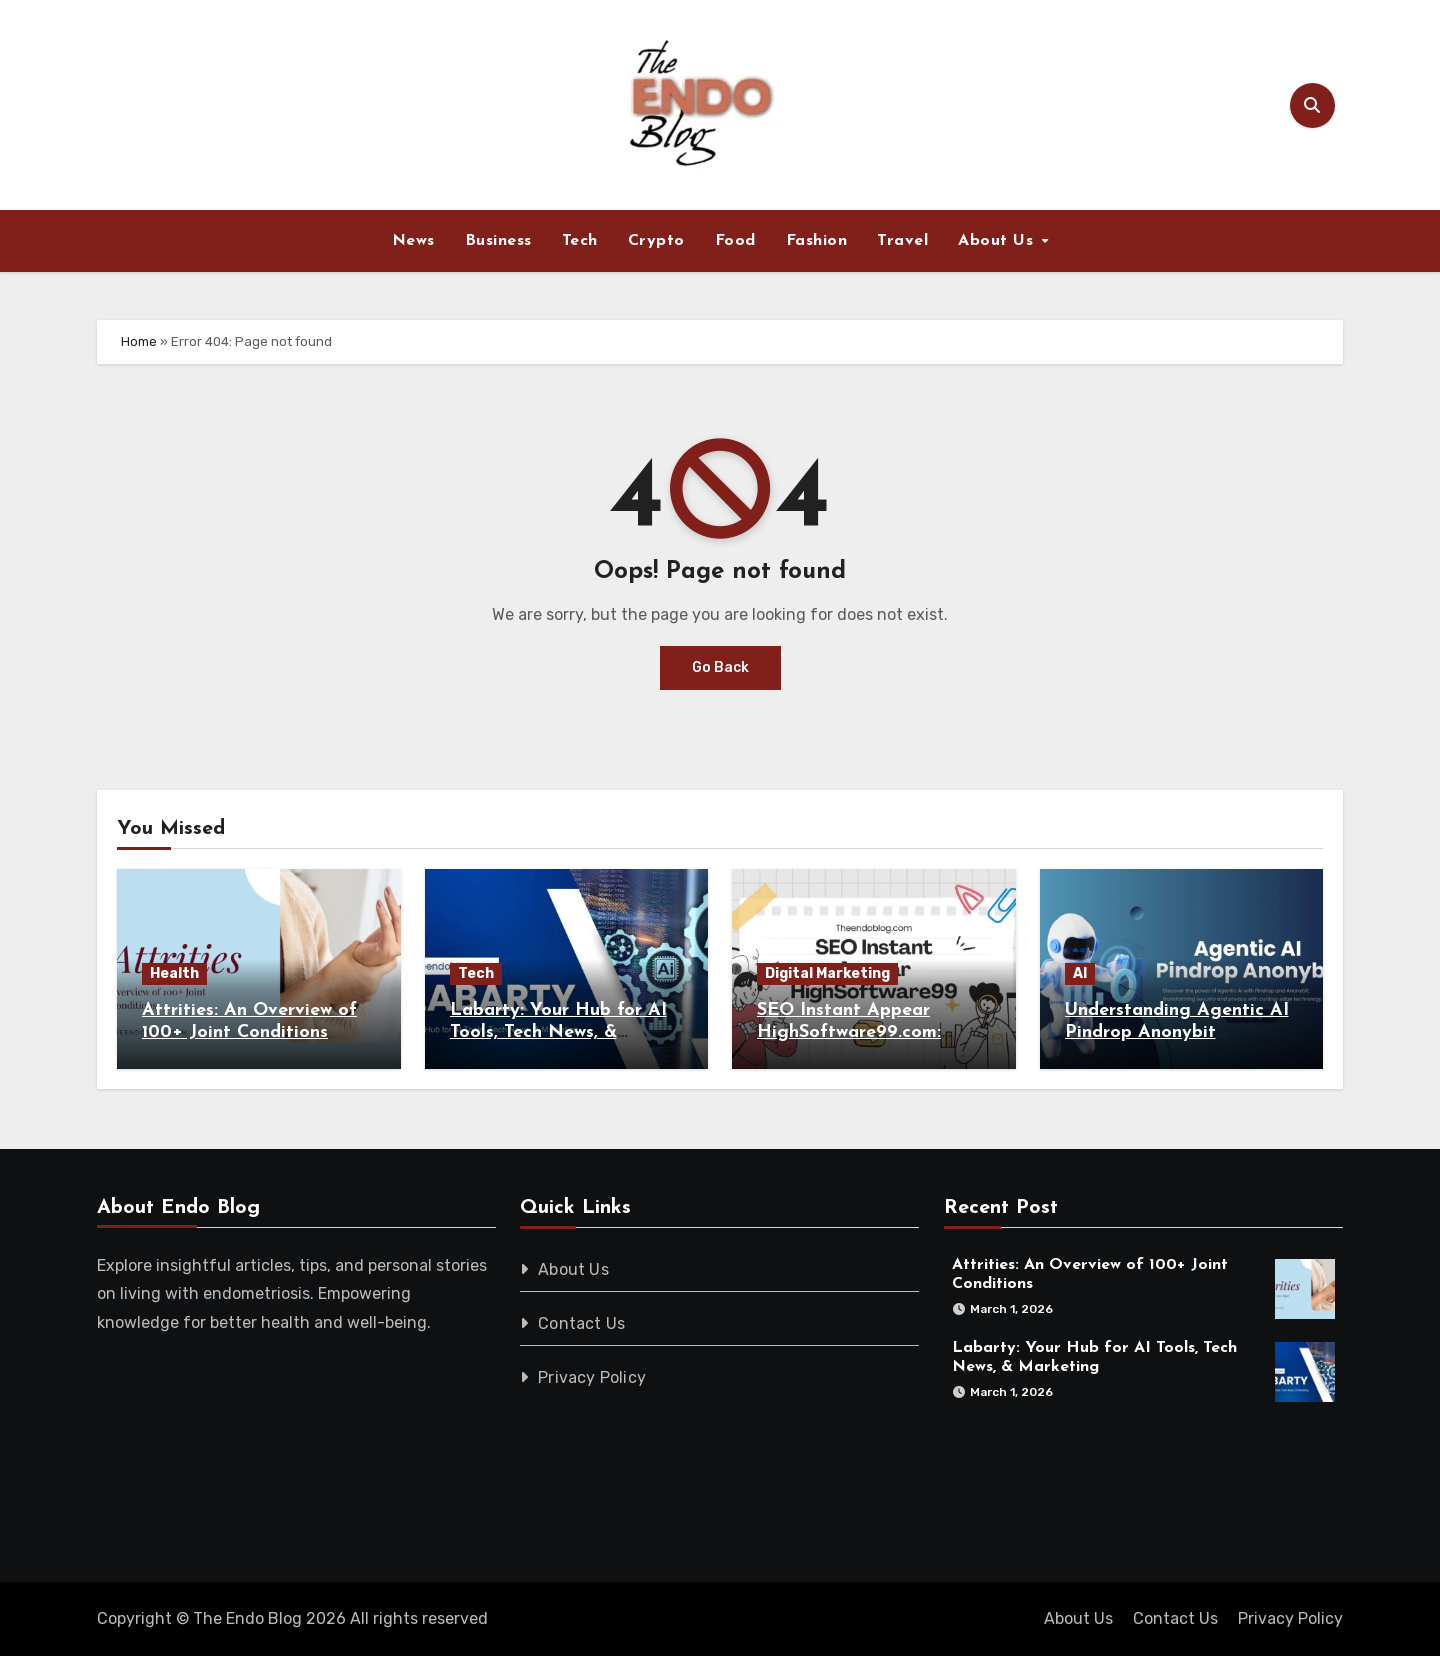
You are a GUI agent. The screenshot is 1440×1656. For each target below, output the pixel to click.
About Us (998, 241)
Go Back (720, 667)
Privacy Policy (593, 1377)
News (413, 241)
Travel (902, 241)
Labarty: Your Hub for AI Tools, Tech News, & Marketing (558, 1032)
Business (498, 241)
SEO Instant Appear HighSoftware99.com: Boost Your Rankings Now (869, 1032)
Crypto (656, 241)
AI (1080, 973)
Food (735, 241)
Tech (580, 241)
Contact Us (582, 1323)
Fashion (817, 241)
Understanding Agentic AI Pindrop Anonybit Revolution (1177, 1032)
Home (139, 341)
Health (174, 973)
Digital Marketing (827, 973)
